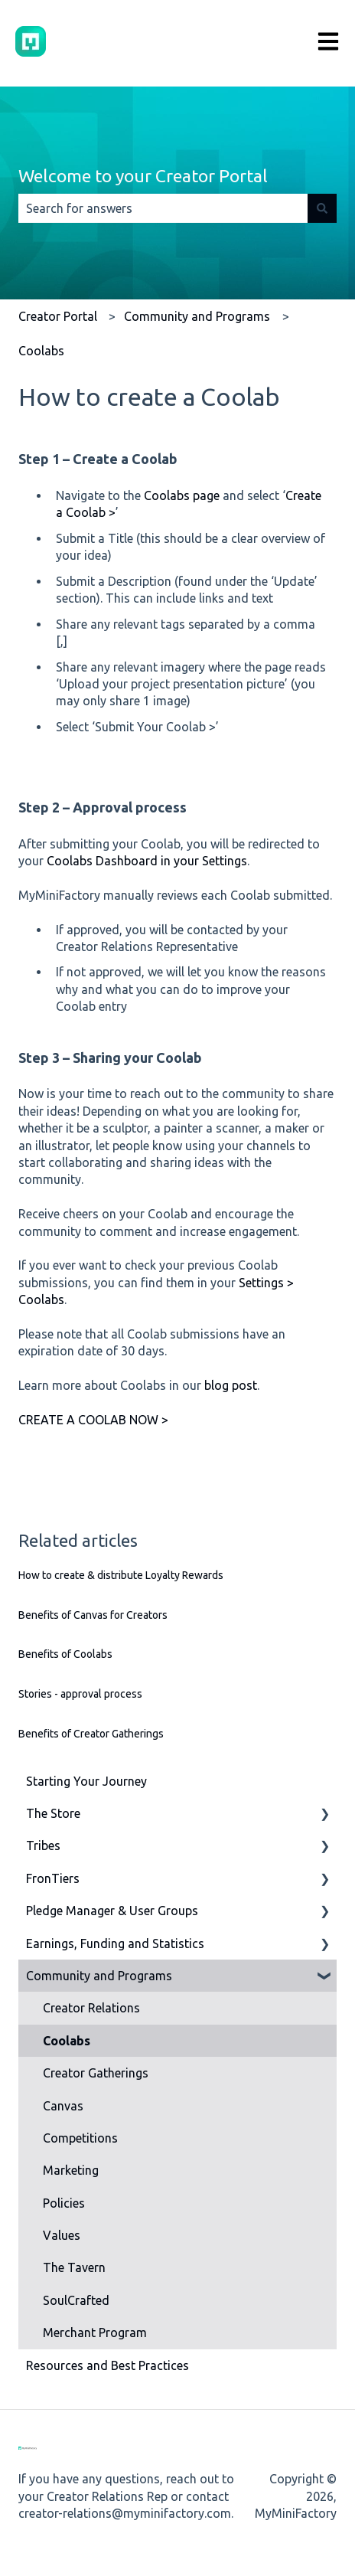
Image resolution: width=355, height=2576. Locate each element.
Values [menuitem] (61, 2235)
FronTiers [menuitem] (53, 1878)
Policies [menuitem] (64, 2203)
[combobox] (163, 208)
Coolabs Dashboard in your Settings (147, 861)
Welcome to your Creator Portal (143, 175)
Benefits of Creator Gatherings (91, 1734)
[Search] (322, 208)
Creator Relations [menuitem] (91, 2008)
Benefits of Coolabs (65, 1654)
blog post (230, 1385)
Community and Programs (197, 316)
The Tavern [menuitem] (74, 2267)
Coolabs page (182, 495)
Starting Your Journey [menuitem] (86, 1781)
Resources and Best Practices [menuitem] (107, 2365)
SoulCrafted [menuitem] (76, 2300)
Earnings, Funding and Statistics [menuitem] (115, 1943)
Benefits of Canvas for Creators (93, 1615)
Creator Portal (57, 316)
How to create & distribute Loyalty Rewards (120, 1575)
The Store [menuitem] (53, 1813)
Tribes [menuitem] (43, 1845)
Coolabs (41, 351)
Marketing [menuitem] (71, 2170)
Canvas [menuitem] (63, 2106)
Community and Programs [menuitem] (99, 1976)
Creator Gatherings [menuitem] (95, 2073)
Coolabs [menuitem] (66, 2041)
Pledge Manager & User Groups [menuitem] (112, 1910)
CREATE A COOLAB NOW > (93, 1420)
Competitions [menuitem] (80, 2138)
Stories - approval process (80, 1694)
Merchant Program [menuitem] (95, 2332)
